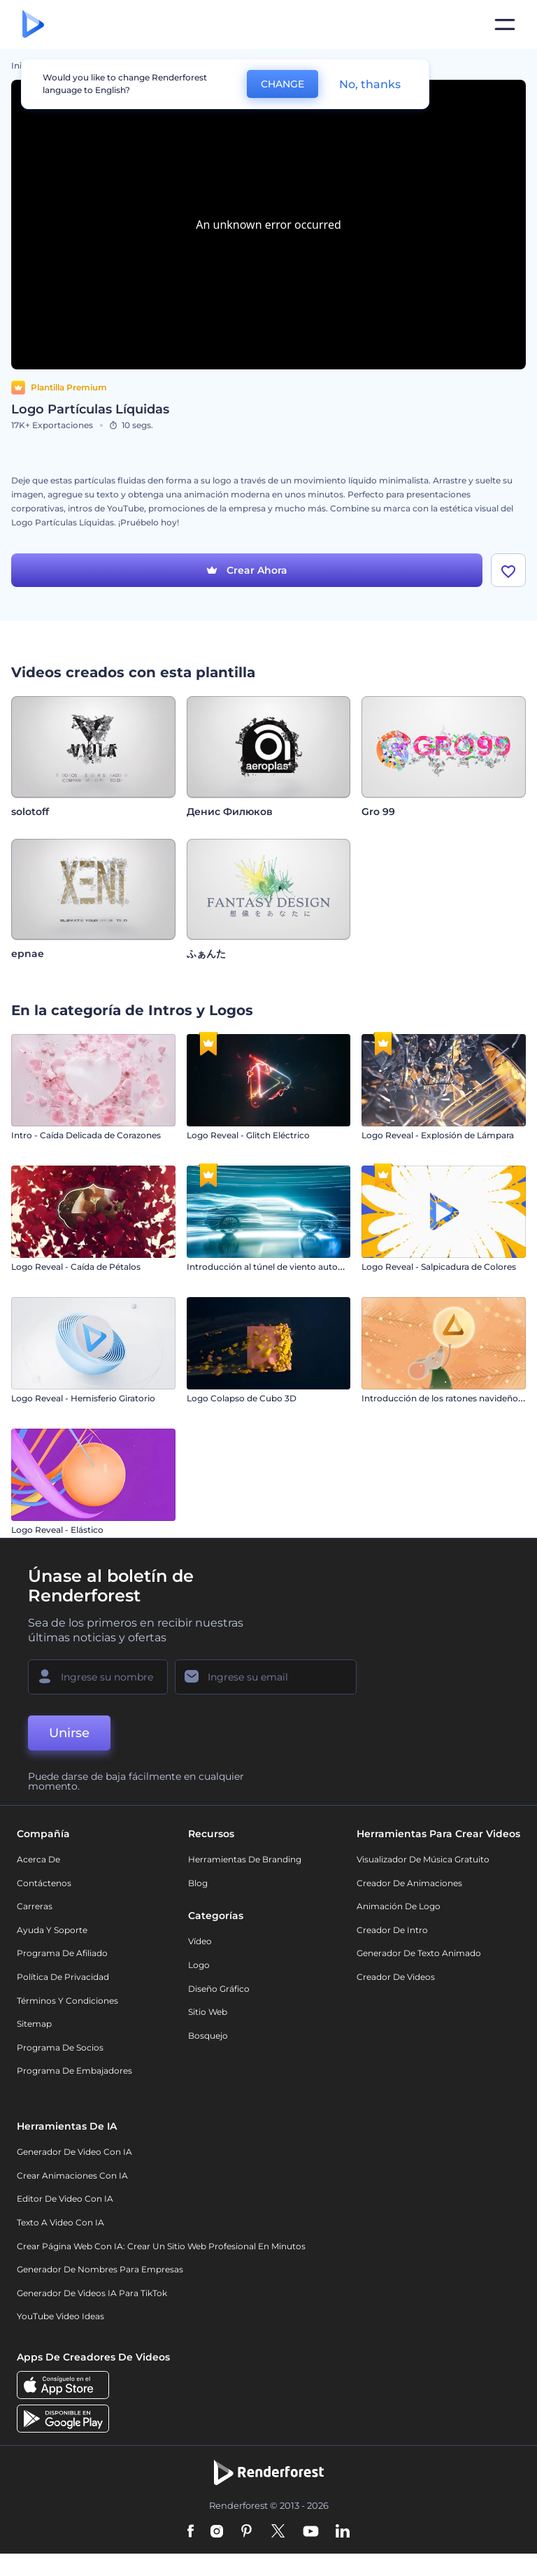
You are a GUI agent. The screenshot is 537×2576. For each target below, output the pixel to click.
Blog (198, 1883)
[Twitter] (278, 2532)
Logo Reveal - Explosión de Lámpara (437, 1135)
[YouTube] (311, 2532)
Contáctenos (44, 1883)
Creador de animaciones (409, 1883)
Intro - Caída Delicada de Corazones (86, 1135)
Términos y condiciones (67, 2000)
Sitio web (207, 2012)
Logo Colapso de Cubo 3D (241, 1398)
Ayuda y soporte (52, 1930)
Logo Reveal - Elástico (57, 1529)
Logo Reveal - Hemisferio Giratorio (83, 1398)
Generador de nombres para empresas (100, 2269)
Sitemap (34, 2023)
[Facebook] (190, 2532)
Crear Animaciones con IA (72, 2175)
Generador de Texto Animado (419, 1953)
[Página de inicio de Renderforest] (33, 25)
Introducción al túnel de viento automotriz (276, 1266)
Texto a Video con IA (60, 2222)
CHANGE (282, 84)
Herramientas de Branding (244, 1859)
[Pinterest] (246, 2532)
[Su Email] (266, 1676)
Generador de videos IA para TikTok (92, 2293)
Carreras (34, 1906)
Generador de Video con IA (74, 2151)
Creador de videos (396, 1977)
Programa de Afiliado (62, 1953)
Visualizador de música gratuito (423, 1859)
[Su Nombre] (98, 1676)
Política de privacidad (63, 1977)
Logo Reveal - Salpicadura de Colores (438, 1266)
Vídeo (200, 1941)
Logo (199, 1965)
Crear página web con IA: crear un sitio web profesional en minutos (161, 2246)
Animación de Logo (399, 1906)
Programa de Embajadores (74, 2070)
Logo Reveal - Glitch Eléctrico (248, 1135)
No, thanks (370, 84)
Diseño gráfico (219, 1988)
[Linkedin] (343, 2532)
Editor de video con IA (65, 2198)
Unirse (69, 1733)
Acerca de (38, 1859)
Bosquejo (208, 2035)
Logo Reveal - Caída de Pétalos (76, 1266)
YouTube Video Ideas (60, 2316)
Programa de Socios (60, 2047)
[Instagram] (216, 2532)
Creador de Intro (392, 1930)
